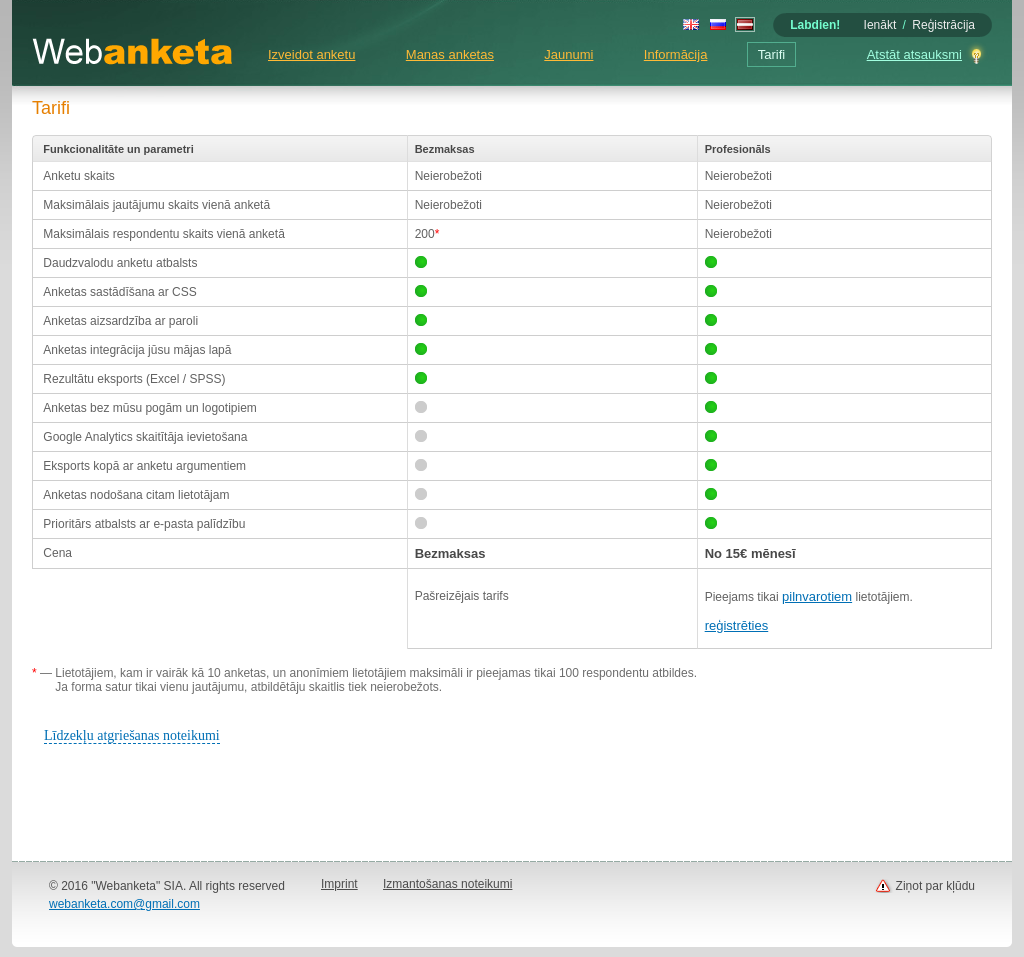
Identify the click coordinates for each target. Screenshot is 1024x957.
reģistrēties (737, 625)
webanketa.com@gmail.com (124, 904)
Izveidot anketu (311, 54)
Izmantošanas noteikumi (447, 884)
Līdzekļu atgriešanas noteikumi (132, 735)
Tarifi (771, 54)
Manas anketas (450, 54)
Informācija (676, 54)
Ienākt (880, 25)
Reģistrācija (943, 25)
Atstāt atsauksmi (914, 54)
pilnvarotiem (817, 596)
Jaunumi (568, 54)
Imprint (339, 884)
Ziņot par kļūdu (935, 886)
